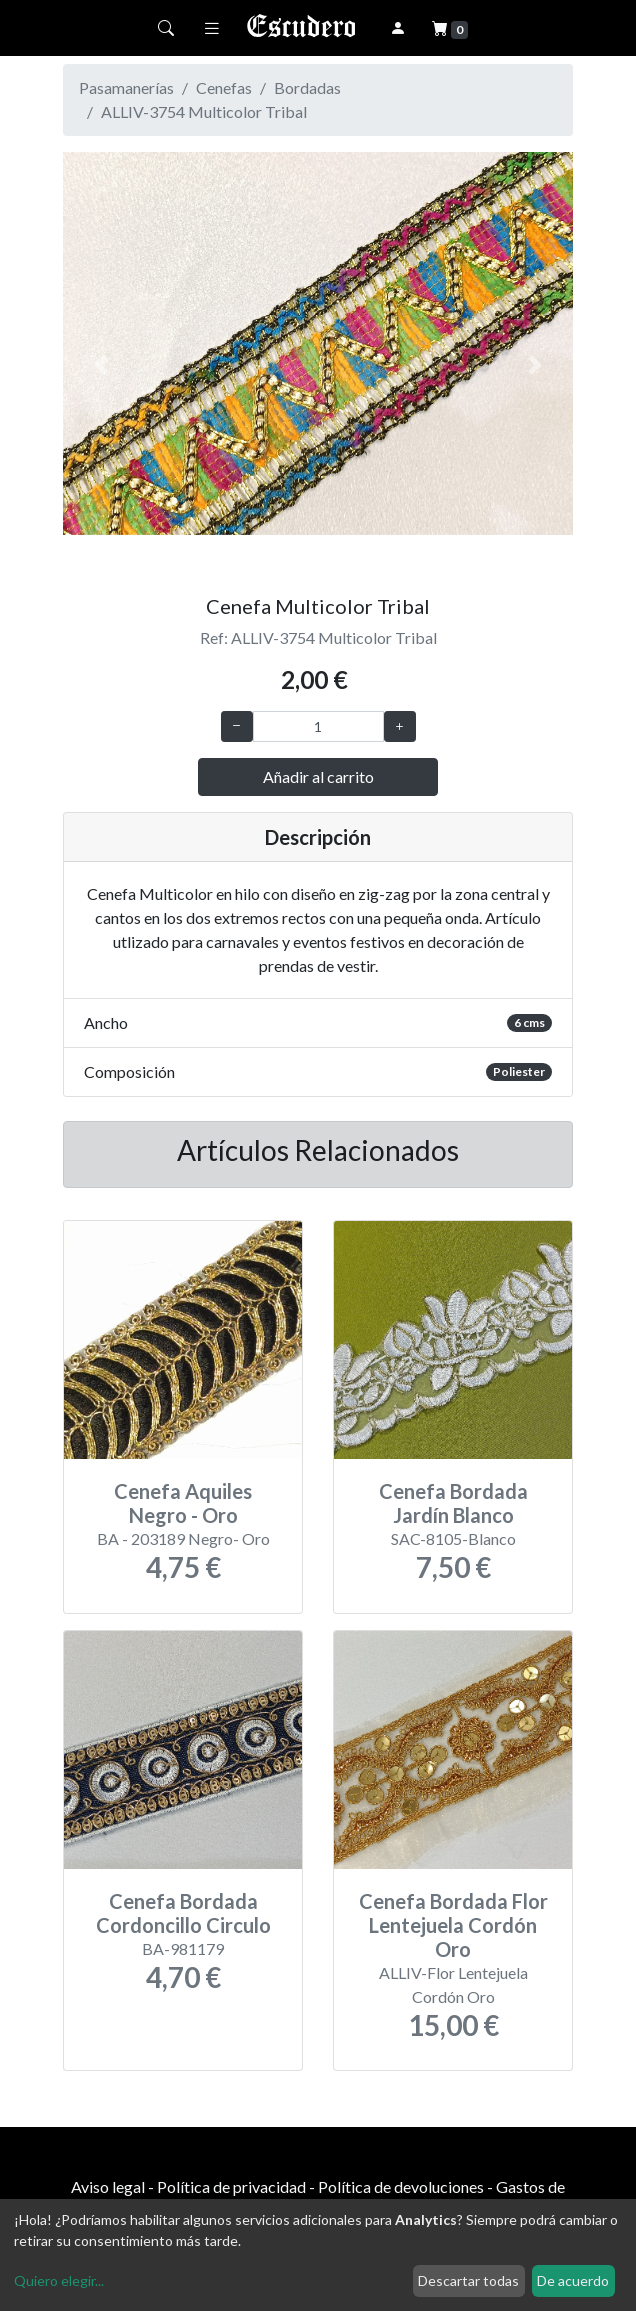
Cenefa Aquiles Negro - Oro (183, 1503)
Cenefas (224, 87)
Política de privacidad (231, 2186)
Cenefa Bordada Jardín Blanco (453, 1503)
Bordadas (307, 87)
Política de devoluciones (401, 2186)
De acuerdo (573, 2280)
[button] (101, 365)
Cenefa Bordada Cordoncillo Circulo (183, 1913)
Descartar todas (468, 2280)
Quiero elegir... (59, 2280)
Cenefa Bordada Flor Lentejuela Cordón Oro (453, 1925)
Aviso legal (108, 2186)
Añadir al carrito (318, 776)
